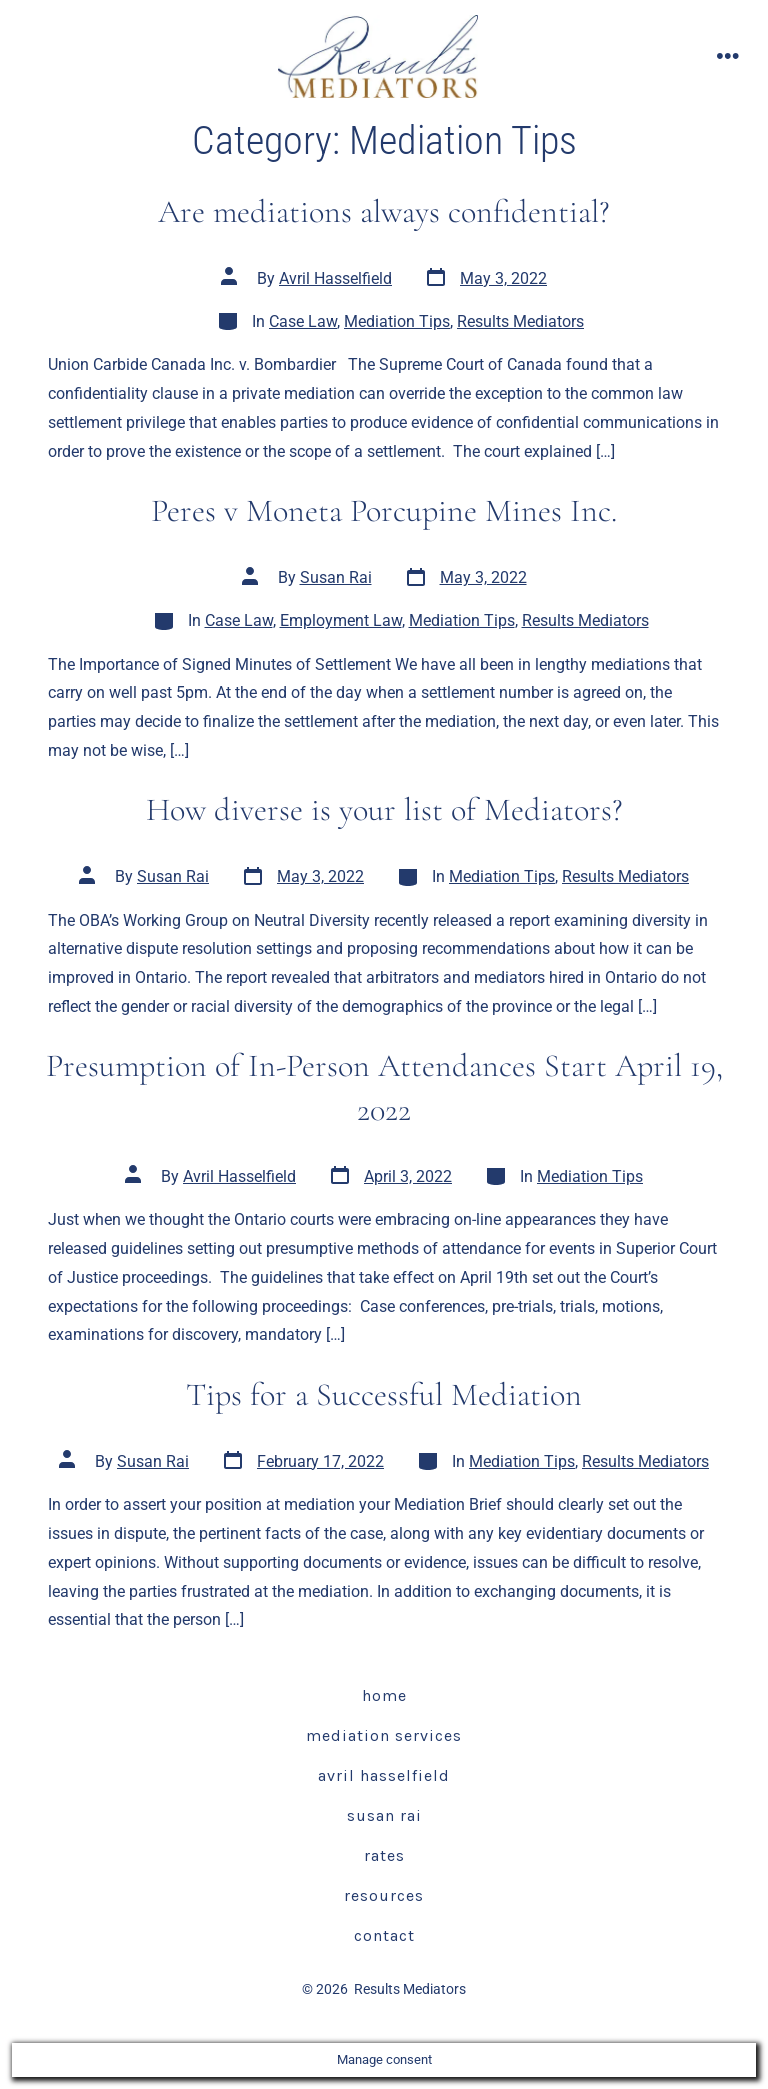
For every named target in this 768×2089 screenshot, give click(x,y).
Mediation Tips (397, 321)
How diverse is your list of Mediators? (384, 809)
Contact (384, 1935)
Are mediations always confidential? (384, 211)
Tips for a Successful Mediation (384, 1394)
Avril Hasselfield (335, 278)
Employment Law (341, 620)
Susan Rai (336, 577)
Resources (384, 1895)
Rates (384, 1855)
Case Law (303, 321)
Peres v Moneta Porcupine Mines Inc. (384, 510)
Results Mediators (520, 321)
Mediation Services (384, 1735)
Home (384, 1695)
